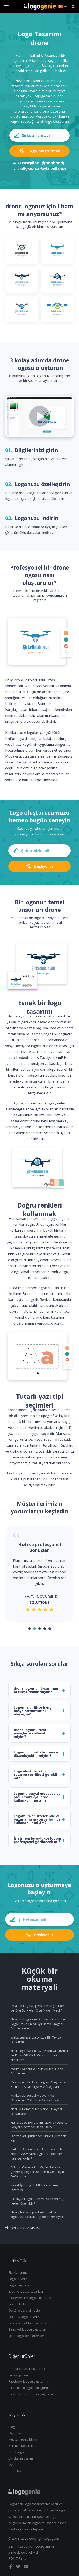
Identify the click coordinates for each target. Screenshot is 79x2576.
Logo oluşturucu (19, 2285)
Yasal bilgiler (17, 2452)
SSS (10, 2465)
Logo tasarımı (18, 2279)
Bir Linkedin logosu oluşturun (29, 2388)
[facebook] (10, 2567)
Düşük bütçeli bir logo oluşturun (30, 2323)
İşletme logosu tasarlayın (26, 2291)
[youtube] (26, 2567)
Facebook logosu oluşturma (28, 2381)
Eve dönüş (40, 6)
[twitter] (18, 2567)
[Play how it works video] (39, 416)
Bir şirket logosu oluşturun (27, 2329)
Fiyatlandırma (18, 2272)
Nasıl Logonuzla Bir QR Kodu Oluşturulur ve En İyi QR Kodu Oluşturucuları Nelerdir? (39, 2055)
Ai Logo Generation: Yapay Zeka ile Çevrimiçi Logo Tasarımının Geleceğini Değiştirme (37, 2171)
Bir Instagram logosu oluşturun (30, 2394)
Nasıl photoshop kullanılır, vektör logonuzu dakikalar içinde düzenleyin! (37, 2214)
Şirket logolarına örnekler (26, 2336)
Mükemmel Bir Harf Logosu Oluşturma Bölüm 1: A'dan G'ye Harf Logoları (38, 2084)
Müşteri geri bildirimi (23, 2439)
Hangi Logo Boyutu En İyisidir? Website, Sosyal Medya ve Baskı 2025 (39, 2124)
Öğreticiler (16, 2433)
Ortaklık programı (20, 2458)
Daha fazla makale (26, 2227)
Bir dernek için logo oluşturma (29, 2298)
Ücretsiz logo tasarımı (24, 2317)
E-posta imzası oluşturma (26, 2369)
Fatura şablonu (18, 2375)
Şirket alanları (17, 2304)
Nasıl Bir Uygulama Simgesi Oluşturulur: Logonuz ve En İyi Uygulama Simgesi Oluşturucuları (39, 2023)
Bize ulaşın (15, 2471)
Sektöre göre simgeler (24, 2310)
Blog (11, 2427)
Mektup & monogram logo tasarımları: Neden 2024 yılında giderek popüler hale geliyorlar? (38, 2153)
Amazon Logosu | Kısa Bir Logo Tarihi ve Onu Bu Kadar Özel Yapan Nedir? (38, 2007)
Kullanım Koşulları (20, 2446)
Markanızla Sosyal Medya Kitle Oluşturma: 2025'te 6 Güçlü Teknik (35, 2097)
